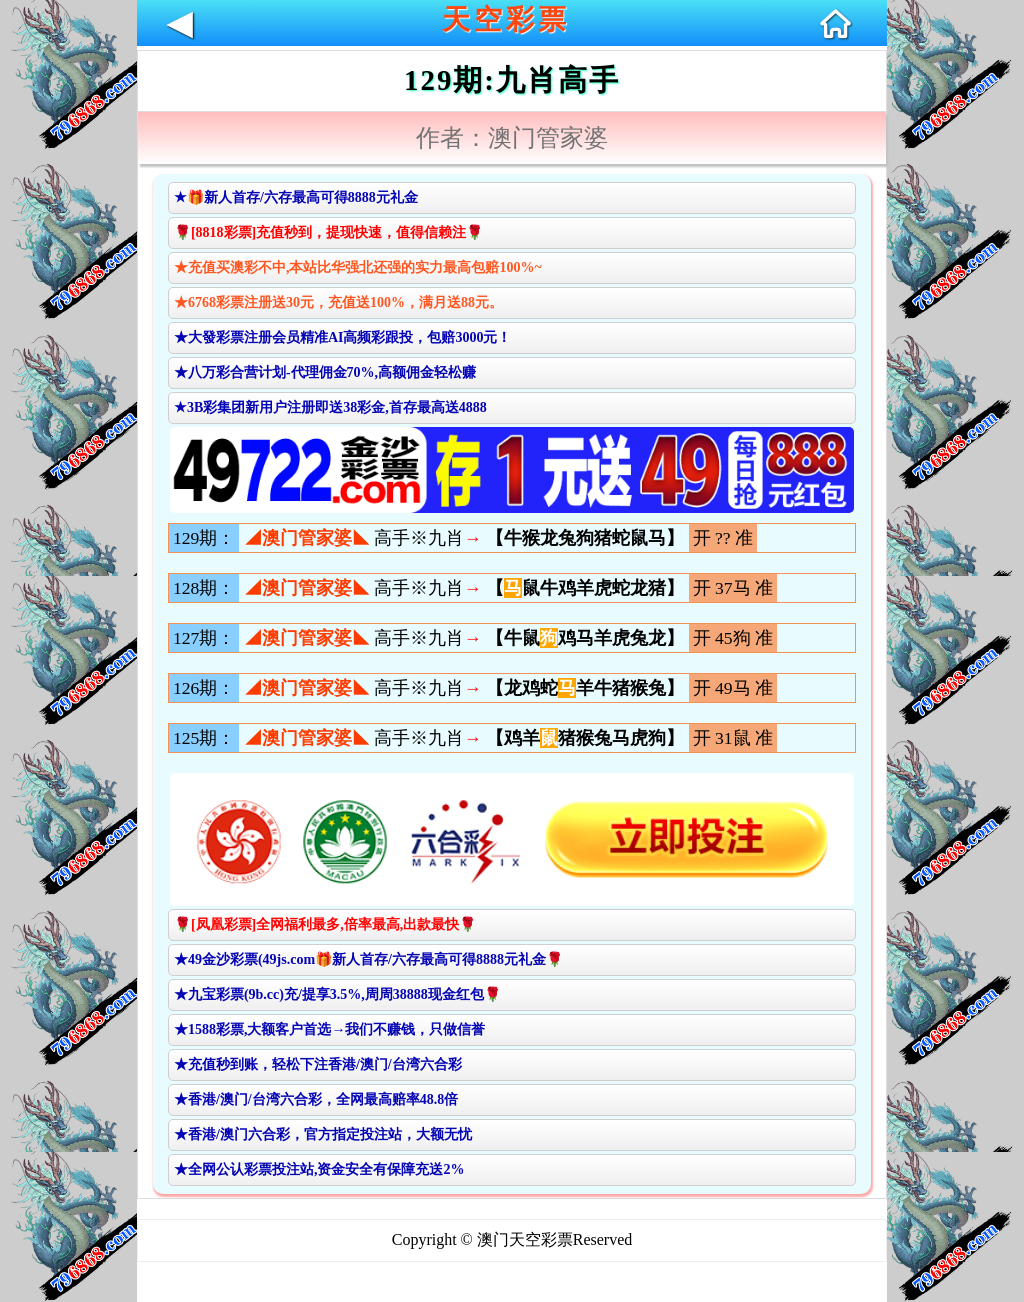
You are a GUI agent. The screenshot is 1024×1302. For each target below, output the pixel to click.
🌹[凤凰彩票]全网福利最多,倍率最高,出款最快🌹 (325, 924)
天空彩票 (506, 19)
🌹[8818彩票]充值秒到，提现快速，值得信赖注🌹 (328, 232)
